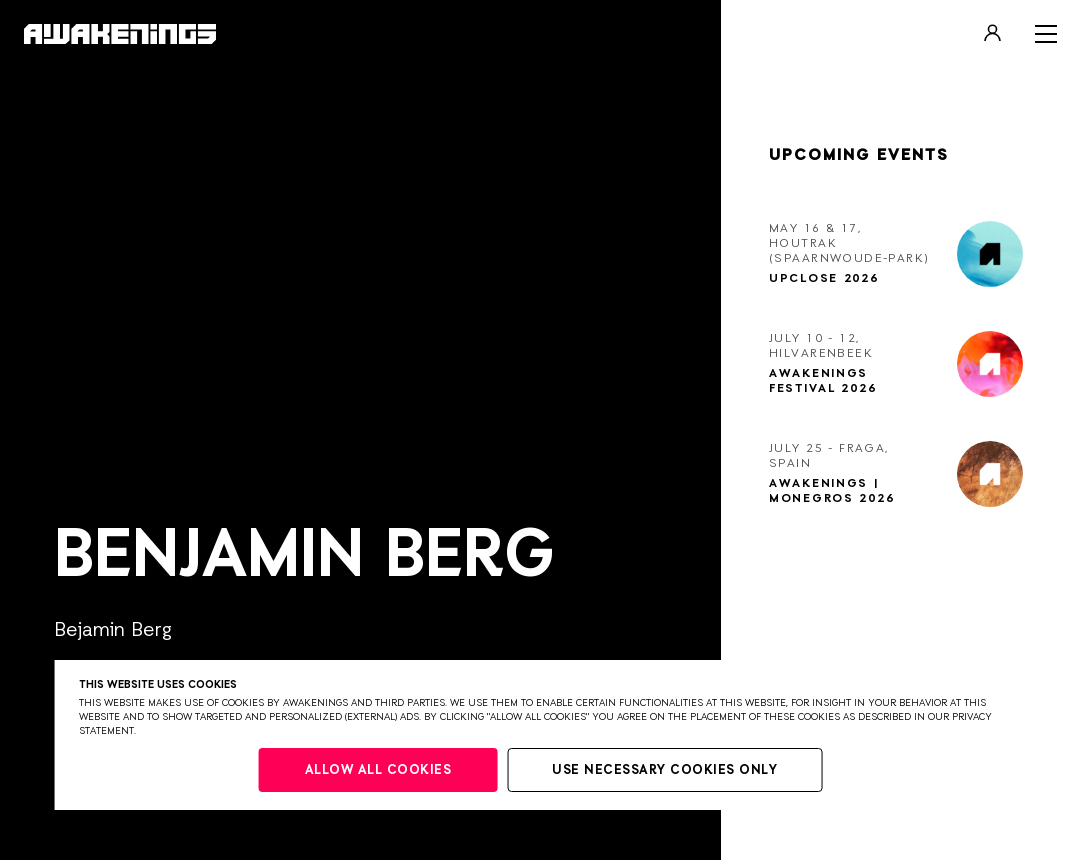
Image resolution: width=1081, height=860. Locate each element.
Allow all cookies (378, 770)
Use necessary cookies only (664, 770)
